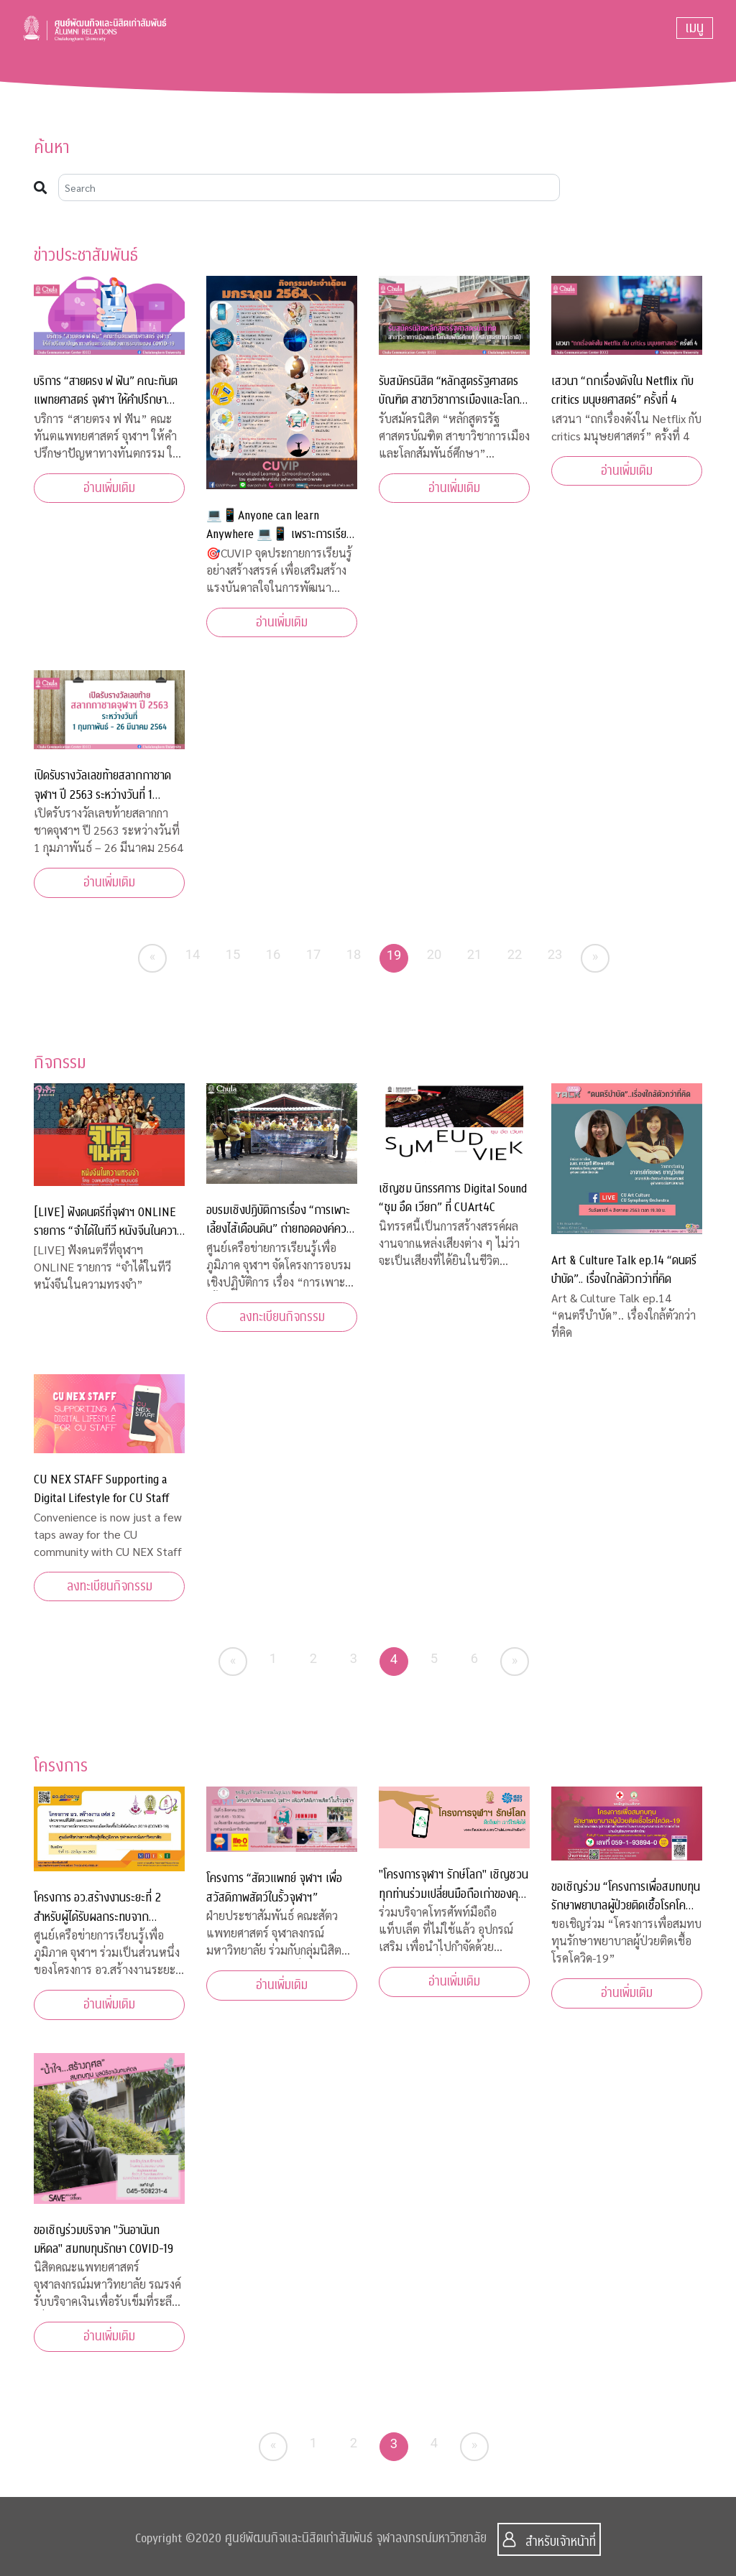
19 (394, 955)
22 (515, 954)
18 (354, 954)
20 (434, 954)
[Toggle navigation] (694, 28)
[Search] (309, 187)
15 (233, 954)
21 (474, 954)
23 (555, 954)
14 (193, 954)
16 (273, 954)
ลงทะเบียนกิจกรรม (282, 1317)
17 (313, 954)
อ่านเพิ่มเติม (109, 488)
